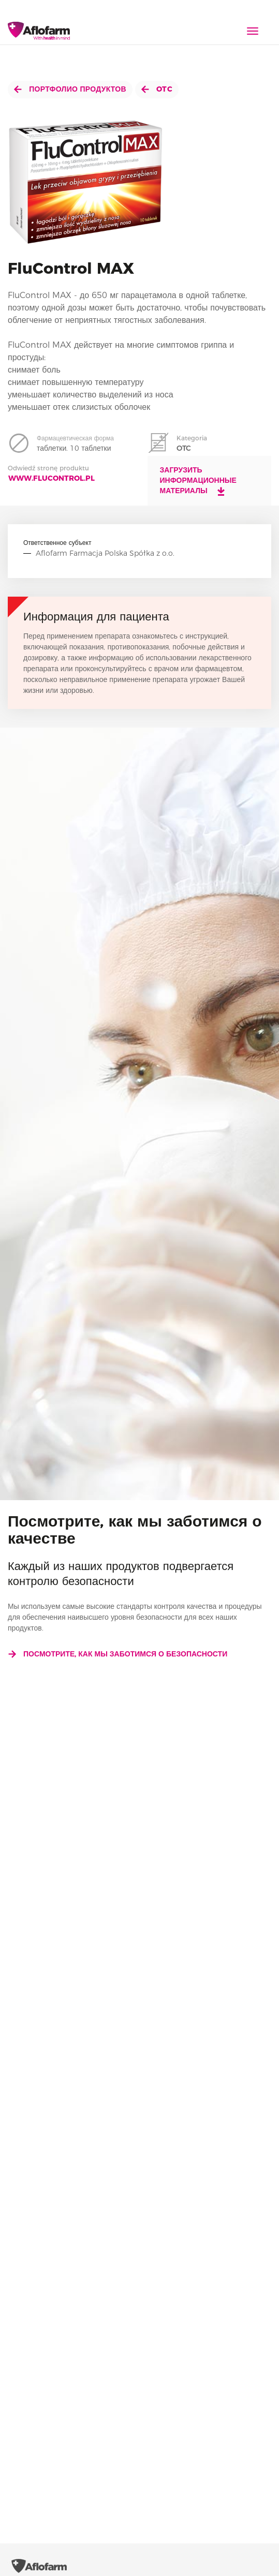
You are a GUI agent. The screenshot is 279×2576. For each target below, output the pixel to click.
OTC (156, 89)
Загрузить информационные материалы (198, 480)
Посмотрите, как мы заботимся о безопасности (117, 1654)
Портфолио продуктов (70, 89)
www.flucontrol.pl (51, 478)
